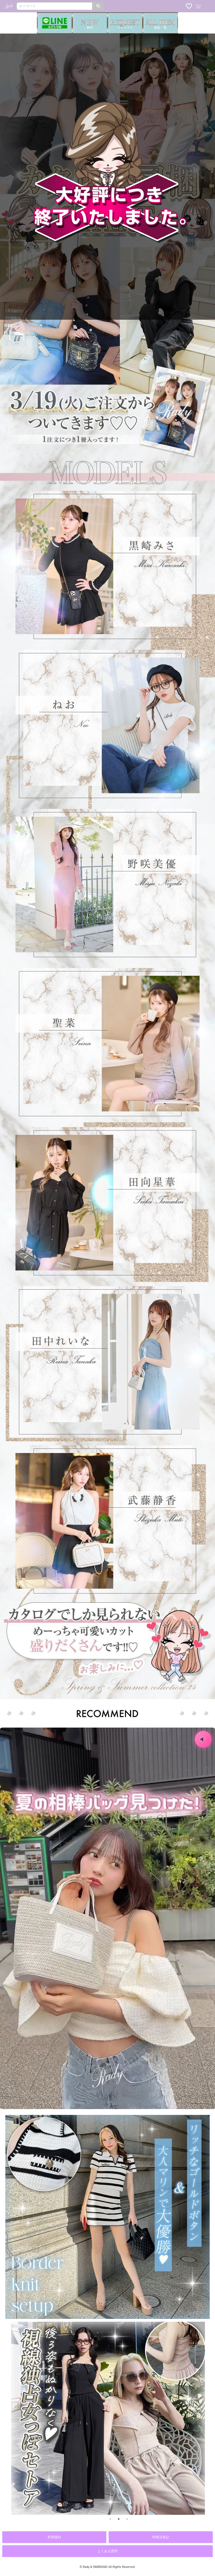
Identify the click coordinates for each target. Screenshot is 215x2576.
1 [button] (110, 2519)
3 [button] (127, 2519)
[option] (113, 2418)
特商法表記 (160, 2537)
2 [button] (118, 2519)
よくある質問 (107, 2551)
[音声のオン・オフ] (203, 1739)
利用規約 (54, 2537)
